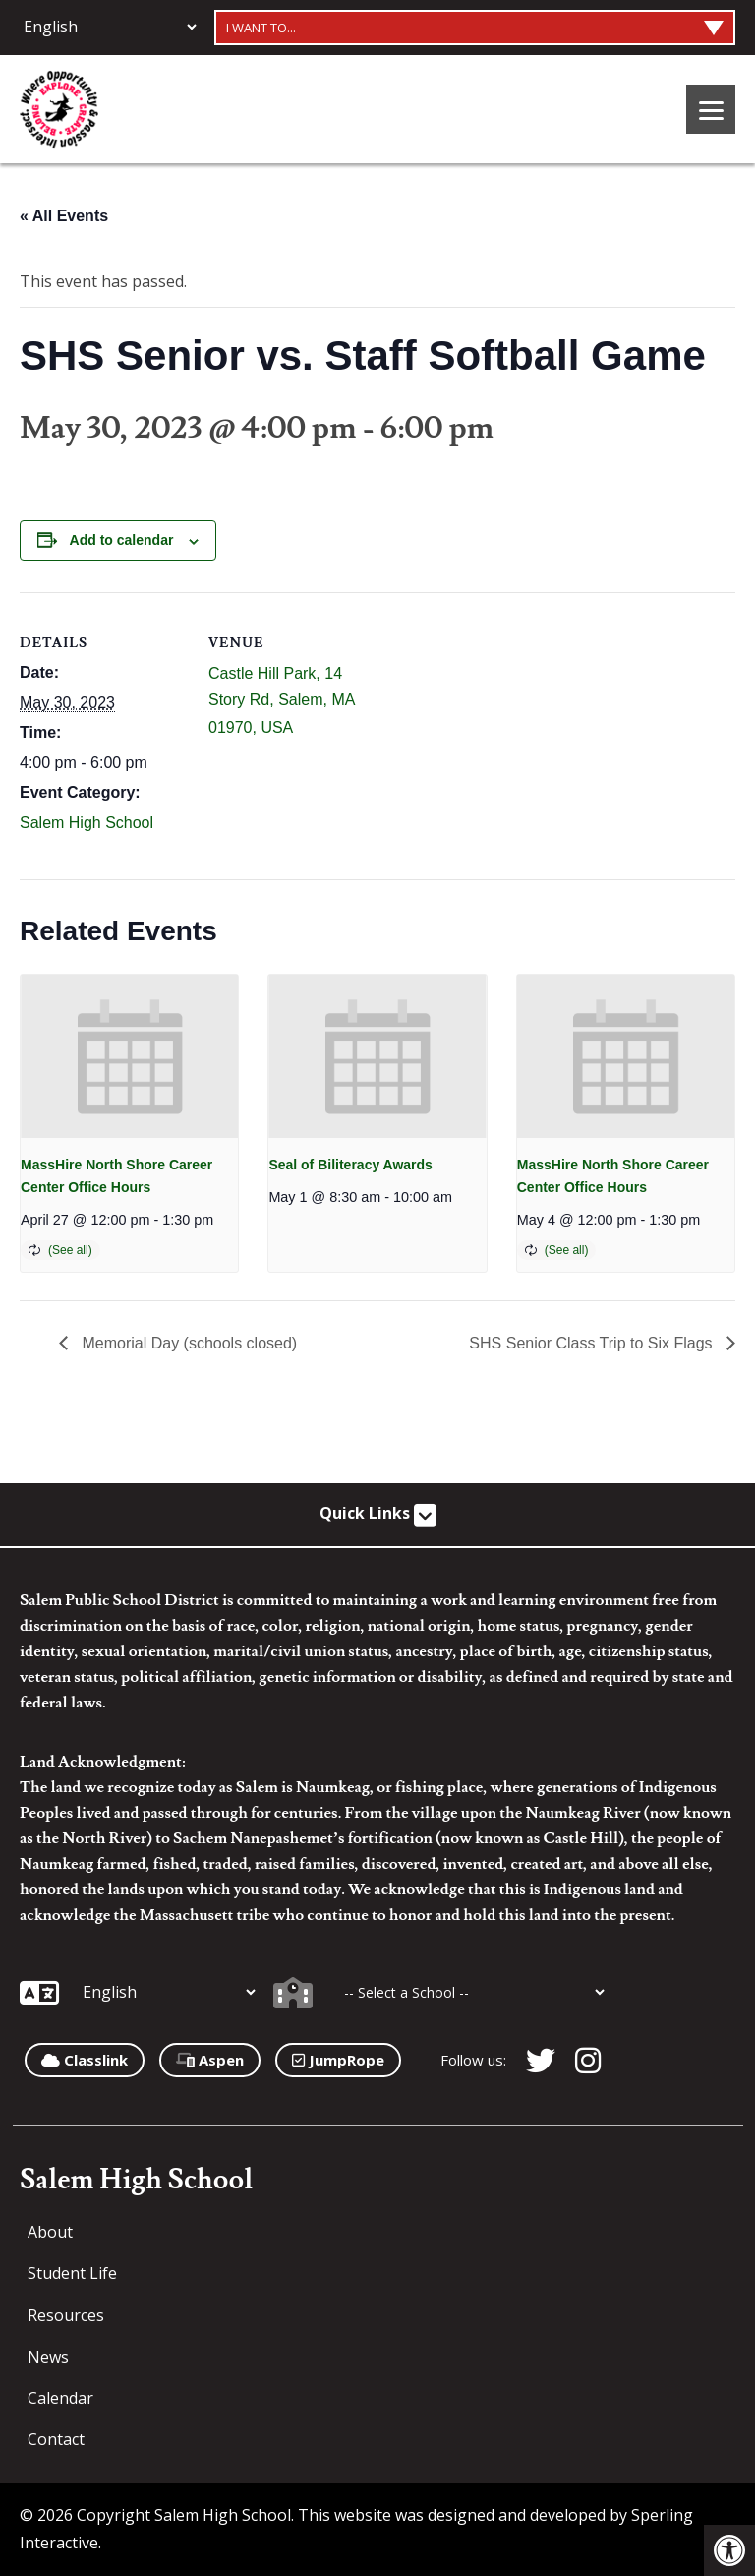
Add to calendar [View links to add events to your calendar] (122, 540)
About (50, 2232)
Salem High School (86, 822)
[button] (729, 2550)
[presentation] (129, 1056)
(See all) (70, 1250)
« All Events (64, 216)
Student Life (72, 2273)
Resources (66, 2315)
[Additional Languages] (110, 26)
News (48, 2356)
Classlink (84, 2059)
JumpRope (338, 2059)
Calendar (60, 2398)
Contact (56, 2439)
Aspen (210, 2059)
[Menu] (710, 109)
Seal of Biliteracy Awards (350, 1164)
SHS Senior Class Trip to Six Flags (593, 1343)
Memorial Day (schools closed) (187, 1343)
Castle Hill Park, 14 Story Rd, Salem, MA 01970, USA (281, 700)
